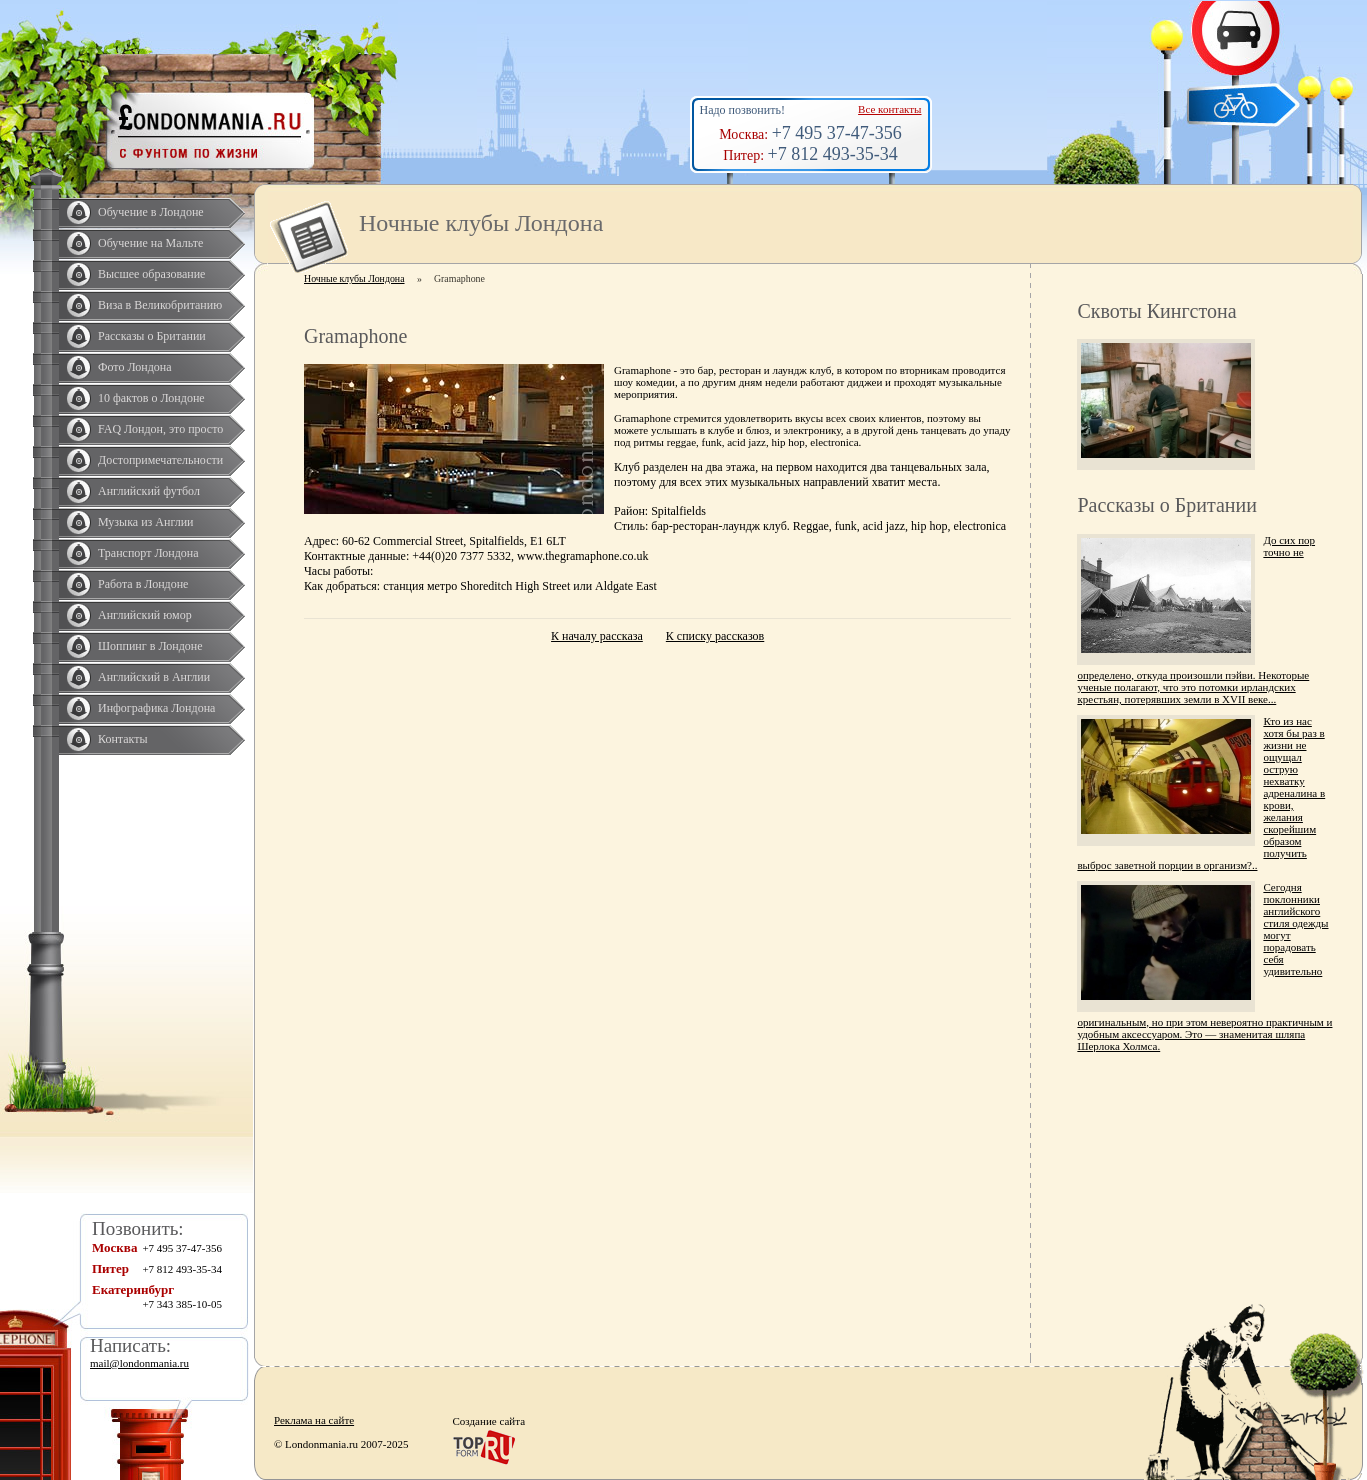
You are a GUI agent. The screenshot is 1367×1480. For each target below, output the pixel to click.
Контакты (123, 739)
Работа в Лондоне (143, 584)
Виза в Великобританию (160, 305)
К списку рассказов (715, 636)
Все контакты (889, 109)
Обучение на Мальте (150, 243)
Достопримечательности (160, 460)
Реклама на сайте (314, 1420)
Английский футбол (149, 491)
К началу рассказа (597, 636)
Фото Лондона (135, 367)
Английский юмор (145, 615)
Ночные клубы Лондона (354, 278)
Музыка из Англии (146, 522)
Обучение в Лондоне (151, 212)
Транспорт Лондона (148, 553)
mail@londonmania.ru (139, 1363)
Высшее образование (151, 274)
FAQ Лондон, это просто (160, 429)
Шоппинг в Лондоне (150, 646)
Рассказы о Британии (152, 336)
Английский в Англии (154, 677)
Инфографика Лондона (156, 708)
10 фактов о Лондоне (151, 398)
